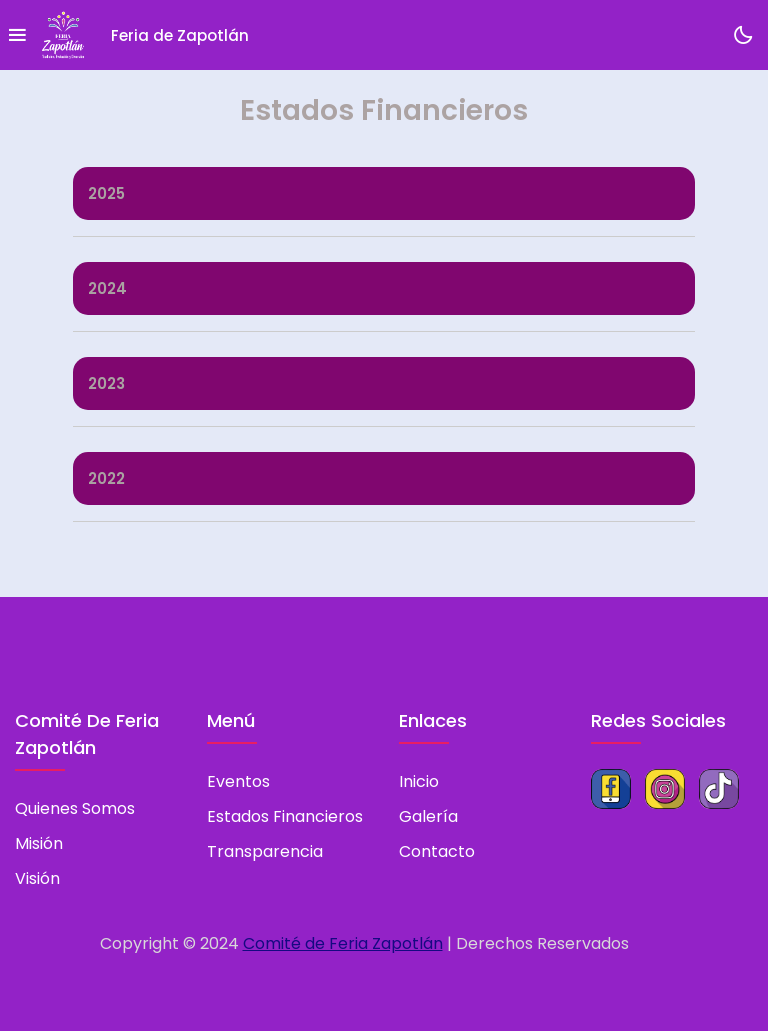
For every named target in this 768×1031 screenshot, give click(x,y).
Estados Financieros (285, 816)
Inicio (419, 781)
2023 (106, 383)
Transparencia (265, 851)
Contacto (437, 851)
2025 (106, 193)
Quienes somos (75, 808)
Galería (428, 816)
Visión (37, 878)
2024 (107, 288)
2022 (106, 478)
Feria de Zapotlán (180, 35)
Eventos (238, 781)
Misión (39, 843)
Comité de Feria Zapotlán (343, 943)
